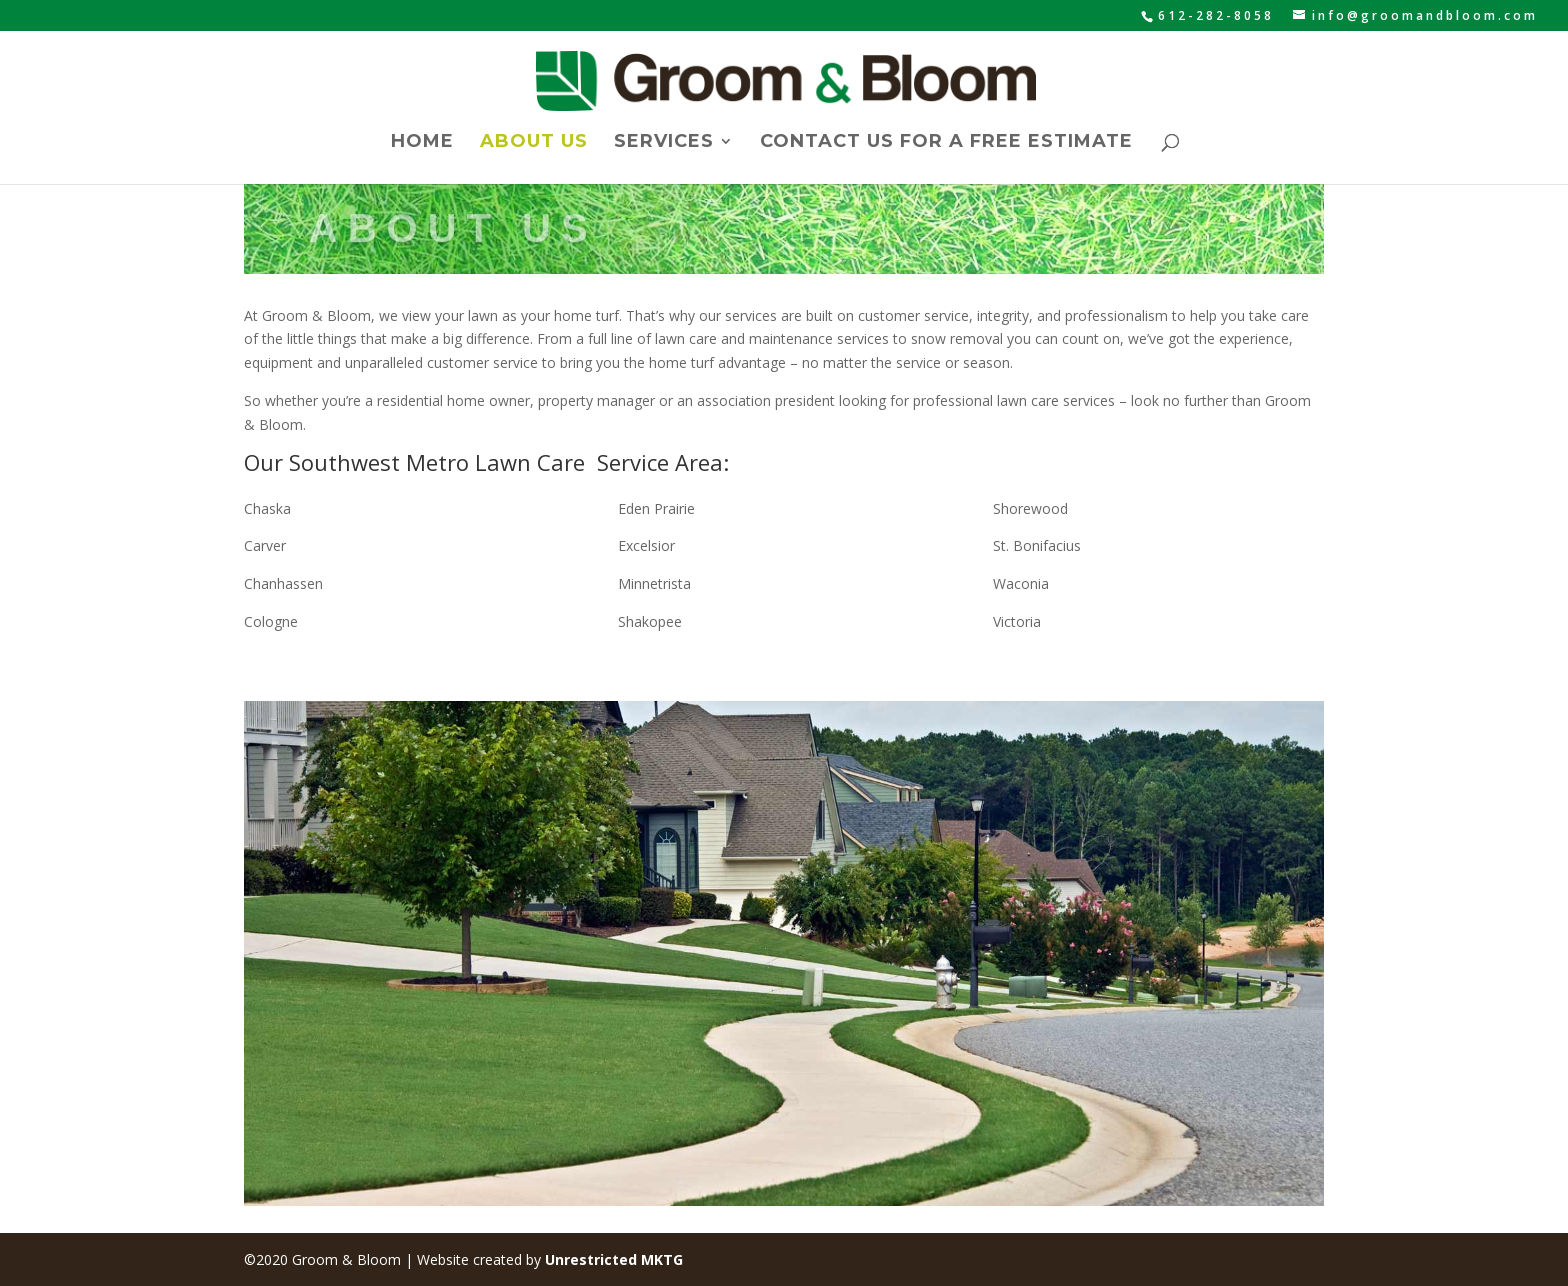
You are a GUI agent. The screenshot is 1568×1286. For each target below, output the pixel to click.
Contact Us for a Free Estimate (946, 143)
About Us (534, 143)
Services (664, 143)
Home (422, 143)
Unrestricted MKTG (614, 1259)
